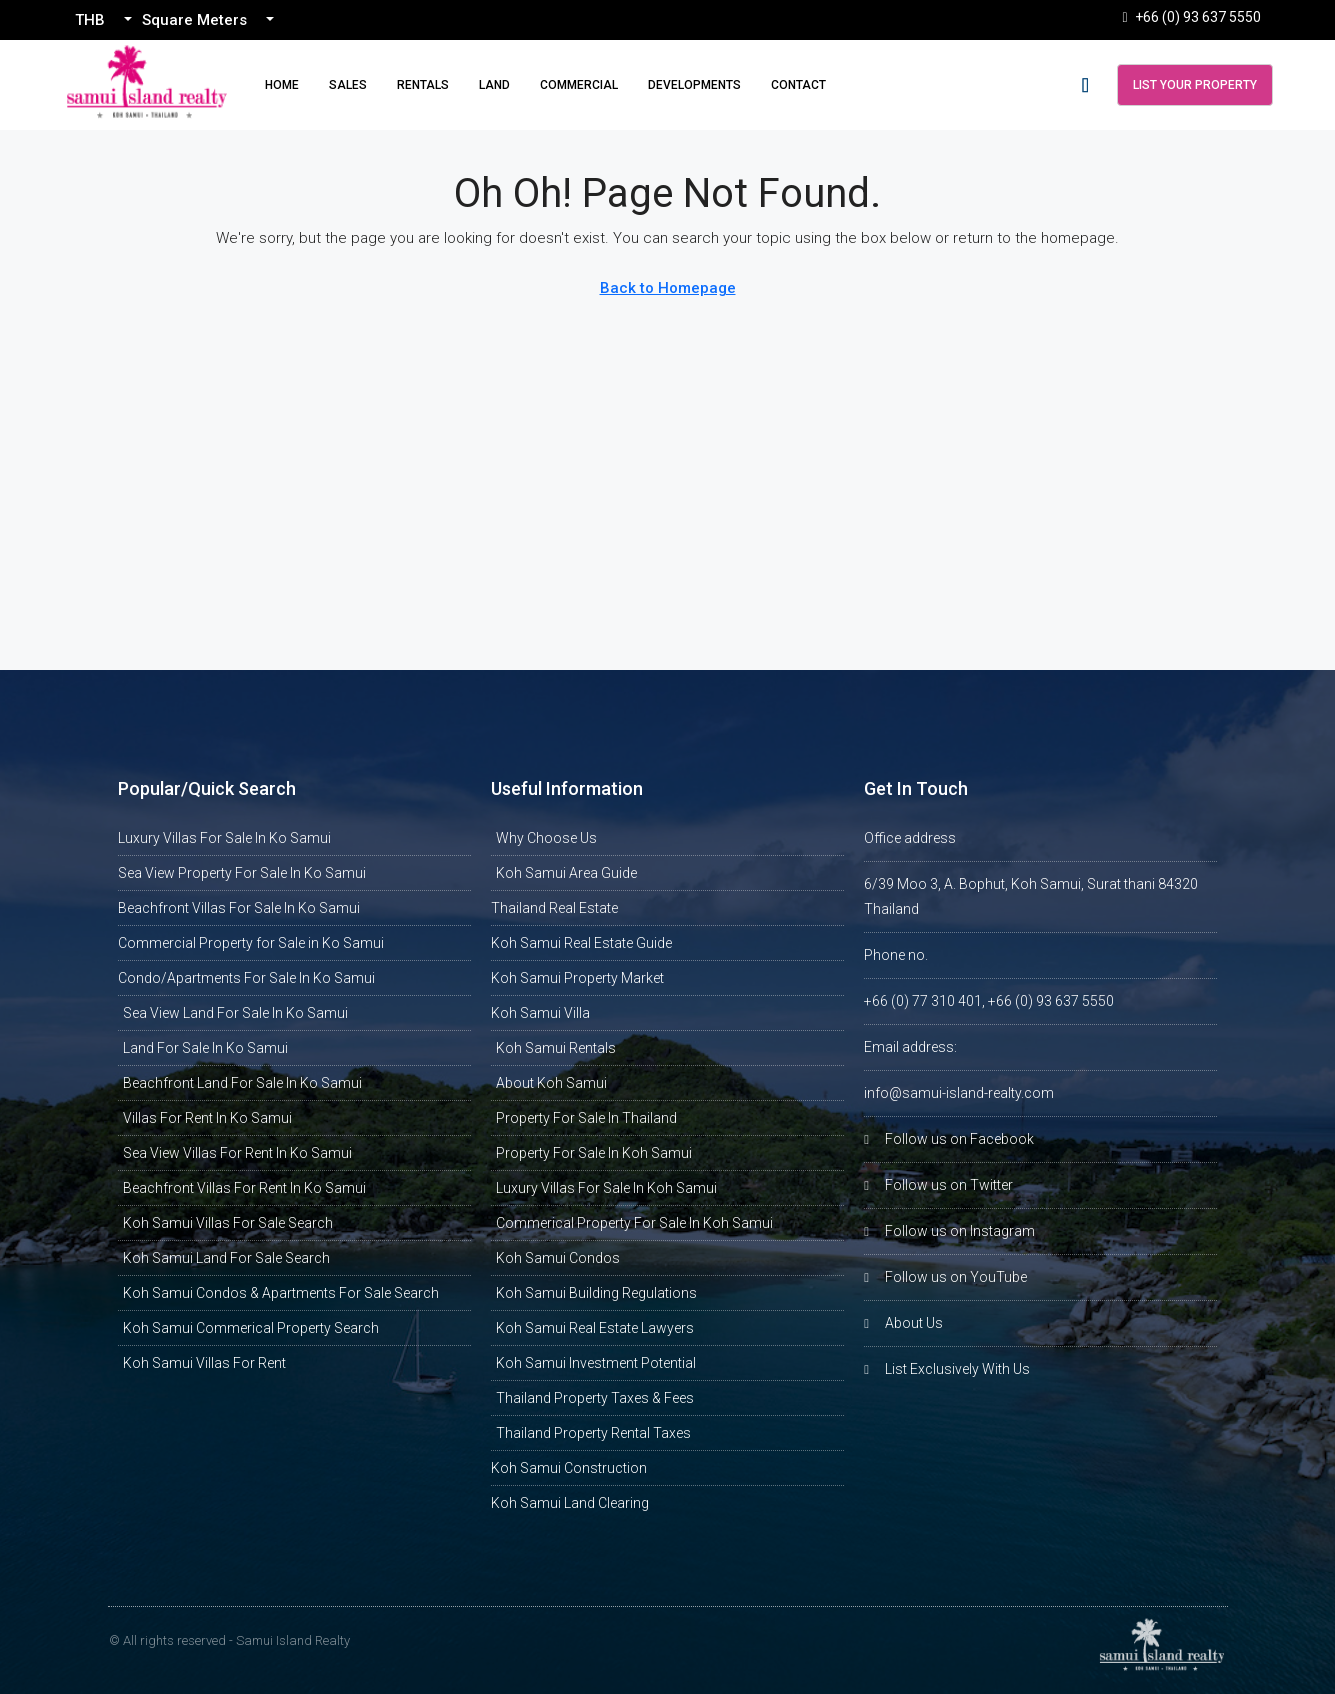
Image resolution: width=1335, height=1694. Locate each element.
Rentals (423, 85)
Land (494, 85)
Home (282, 85)
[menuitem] (1086, 85)
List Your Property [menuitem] (1195, 85)
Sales (348, 85)
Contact (798, 85)
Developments (694, 85)
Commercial (579, 85)
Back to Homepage (668, 288)
